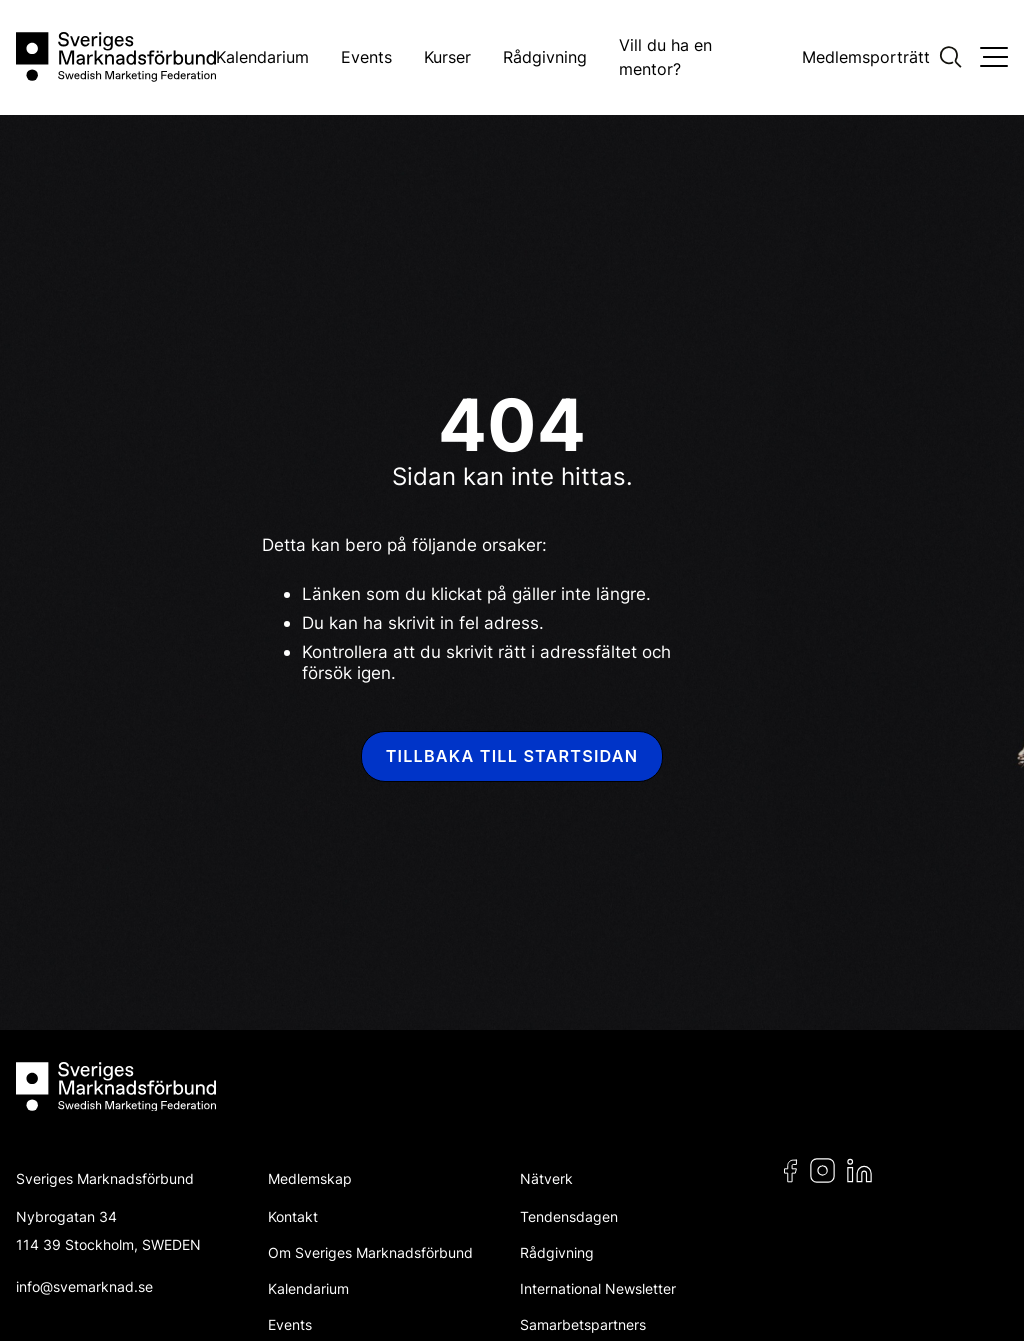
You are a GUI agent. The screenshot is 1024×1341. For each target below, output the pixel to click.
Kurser (447, 57)
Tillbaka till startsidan (512, 756)
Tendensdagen (569, 1216)
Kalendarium (262, 57)
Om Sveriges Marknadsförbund (370, 1252)
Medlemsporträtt (866, 57)
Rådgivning (545, 57)
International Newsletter (598, 1288)
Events (366, 57)
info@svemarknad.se (84, 1286)
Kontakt (293, 1216)
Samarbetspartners (583, 1324)
